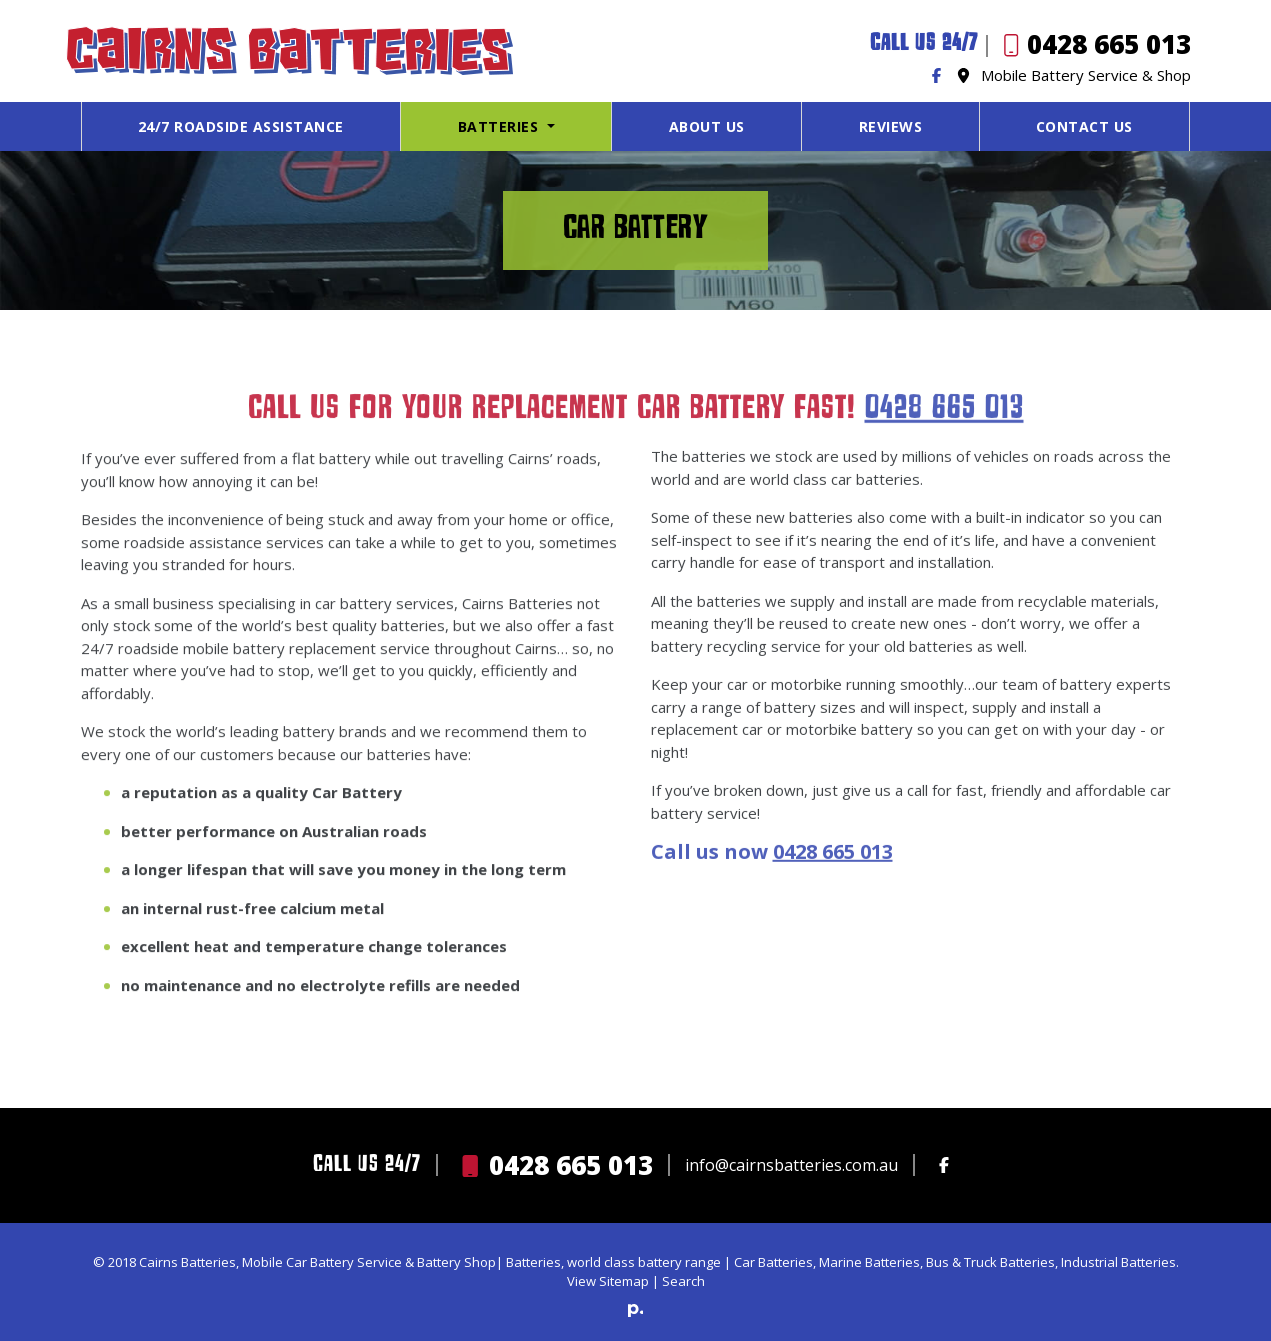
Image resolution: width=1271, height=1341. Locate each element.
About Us (707, 126)
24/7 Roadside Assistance (241, 126)
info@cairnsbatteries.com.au (791, 1165)
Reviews (891, 126)
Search (683, 1281)
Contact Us (1084, 126)
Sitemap (624, 1281)
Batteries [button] (500, 126)
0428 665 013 (1095, 44)
